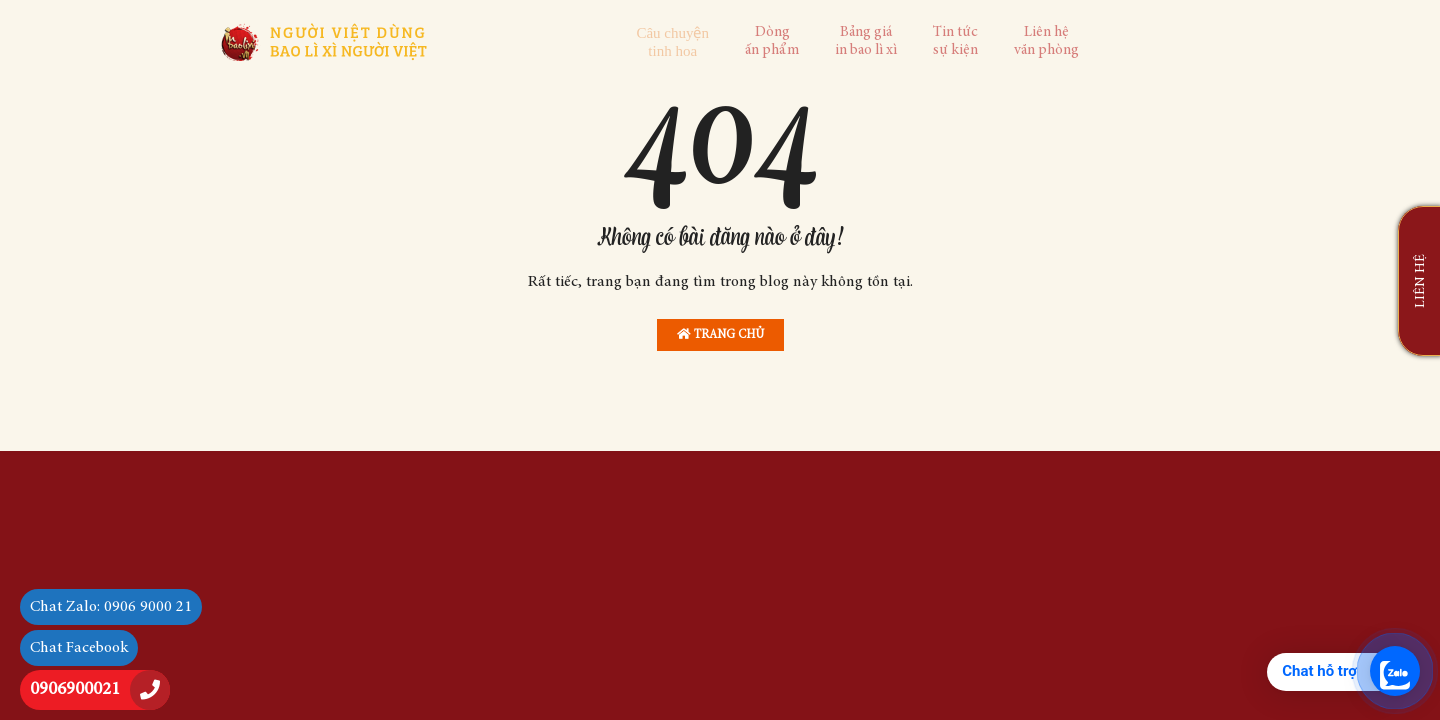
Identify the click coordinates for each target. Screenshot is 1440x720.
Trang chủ (720, 334)
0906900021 (75, 690)
